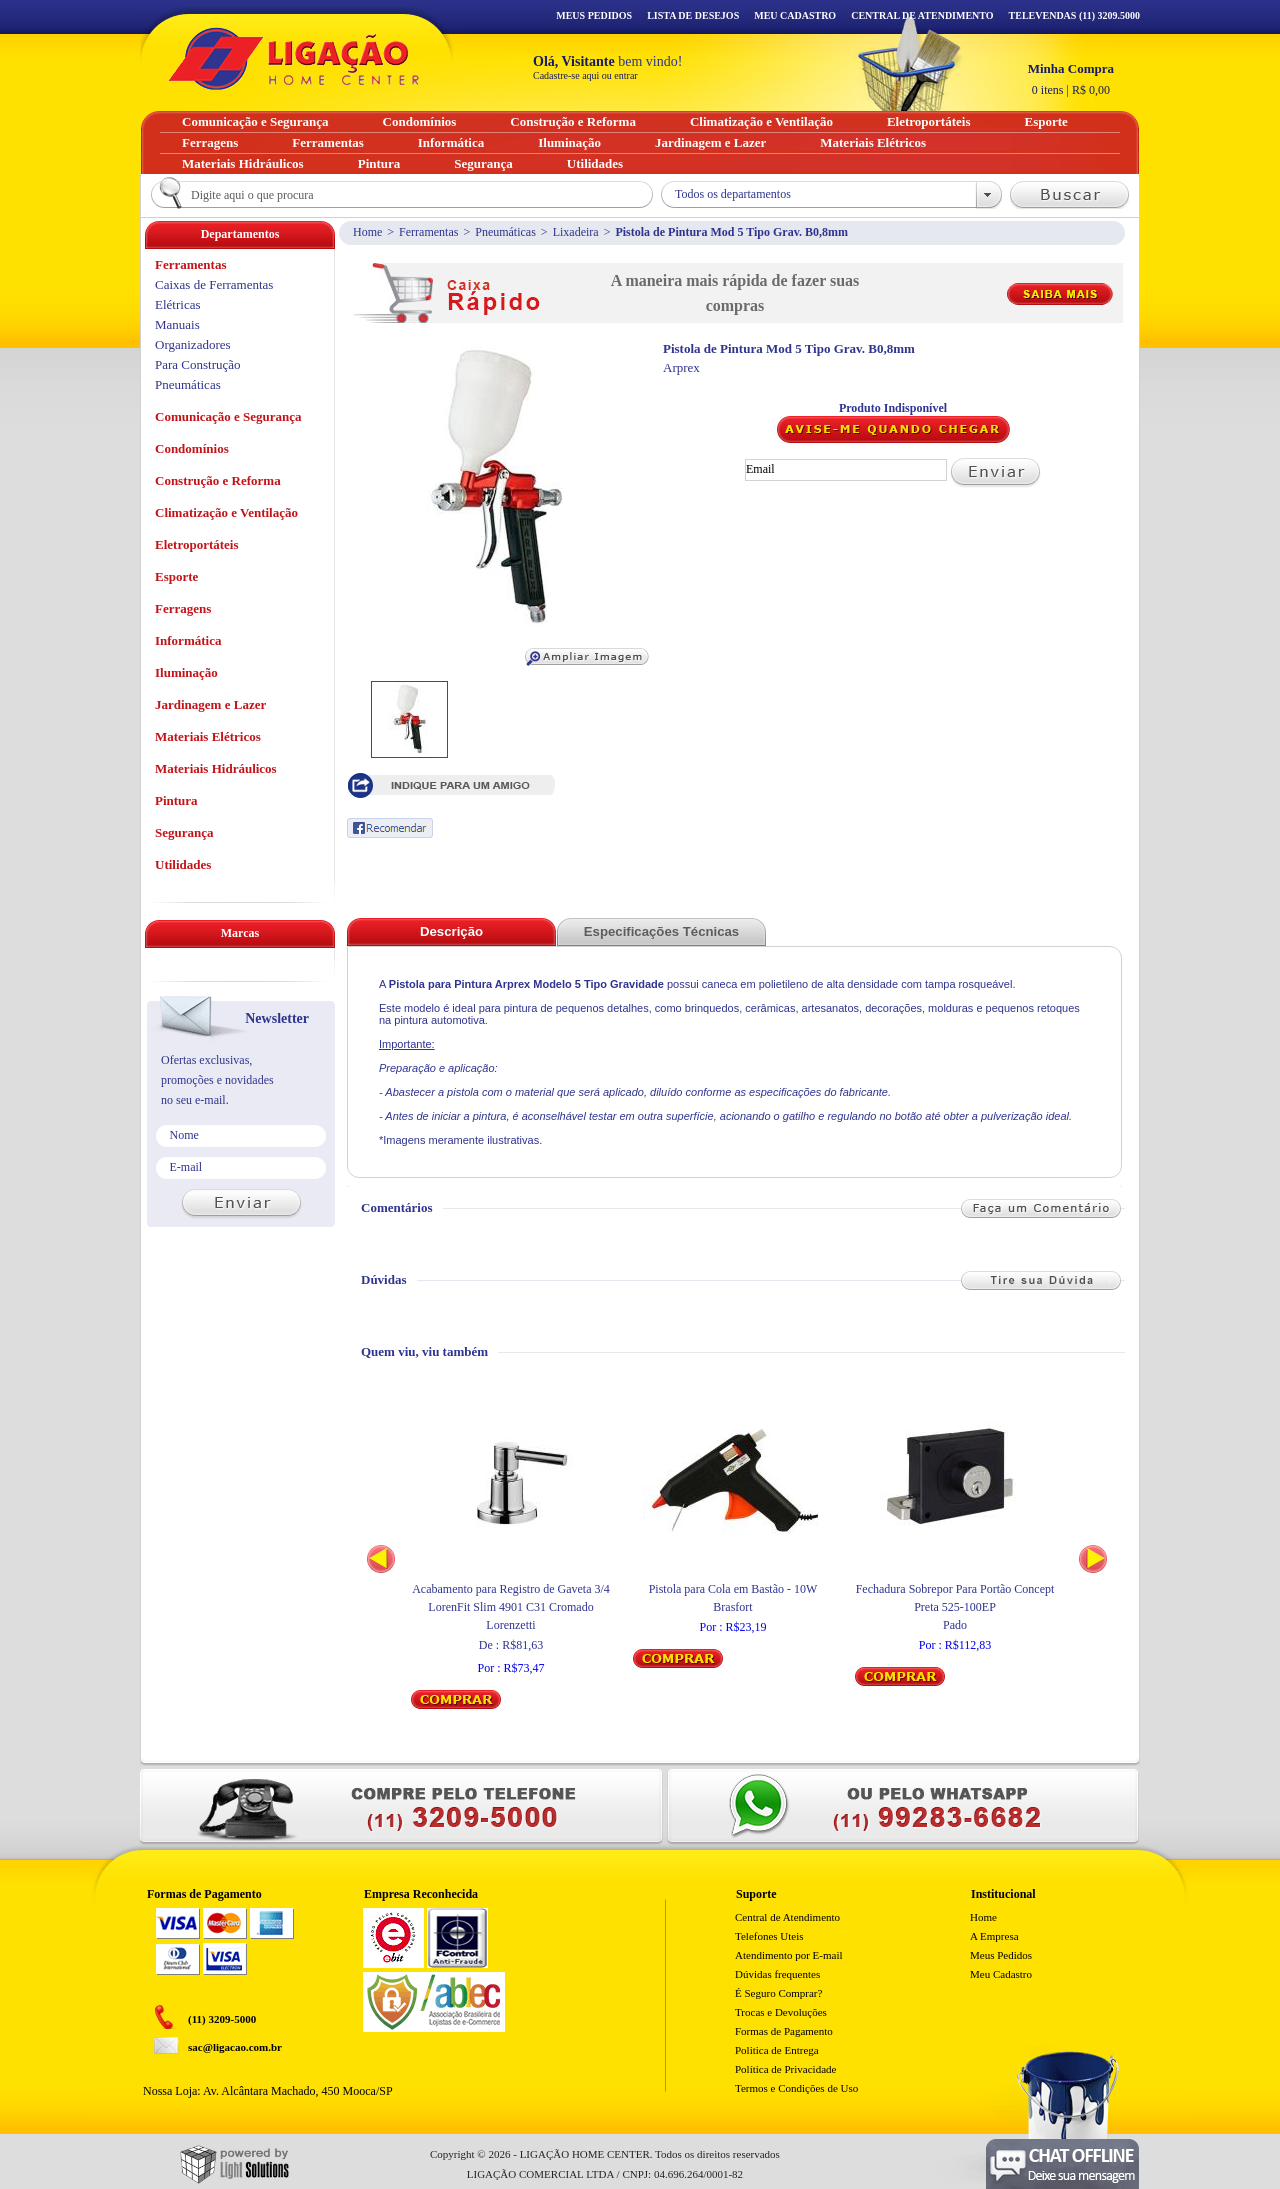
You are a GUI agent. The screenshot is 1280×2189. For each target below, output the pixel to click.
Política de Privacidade (785, 2069)
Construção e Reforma (218, 480)
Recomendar (390, 828)
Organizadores (193, 344)
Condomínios (192, 448)
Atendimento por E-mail (789, 1955)
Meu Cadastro (795, 15)
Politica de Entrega (777, 2050)
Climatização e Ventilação (226, 512)
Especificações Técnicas (661, 931)
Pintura (176, 800)
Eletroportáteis (197, 544)
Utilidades (183, 864)
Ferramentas (428, 232)
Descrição (451, 931)
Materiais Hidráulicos (216, 768)
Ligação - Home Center (294, 58)
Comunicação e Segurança (228, 416)
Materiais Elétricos (208, 736)
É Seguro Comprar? (778, 1993)
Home (367, 232)
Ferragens (183, 608)
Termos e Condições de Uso (796, 2088)
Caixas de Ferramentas (214, 284)
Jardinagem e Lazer (210, 704)
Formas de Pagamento (784, 2031)
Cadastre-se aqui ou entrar (585, 75)
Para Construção (198, 364)
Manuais (177, 324)
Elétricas (177, 304)
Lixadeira (576, 232)
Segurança (184, 832)
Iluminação (186, 672)
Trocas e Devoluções (781, 2012)
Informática (188, 640)
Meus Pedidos (594, 15)
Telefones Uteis (769, 1936)
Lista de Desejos (693, 15)
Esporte (176, 576)
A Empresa (994, 1936)
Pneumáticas (505, 232)
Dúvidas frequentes (777, 1974)
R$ (1071, 79)
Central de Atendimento (787, 1917)
